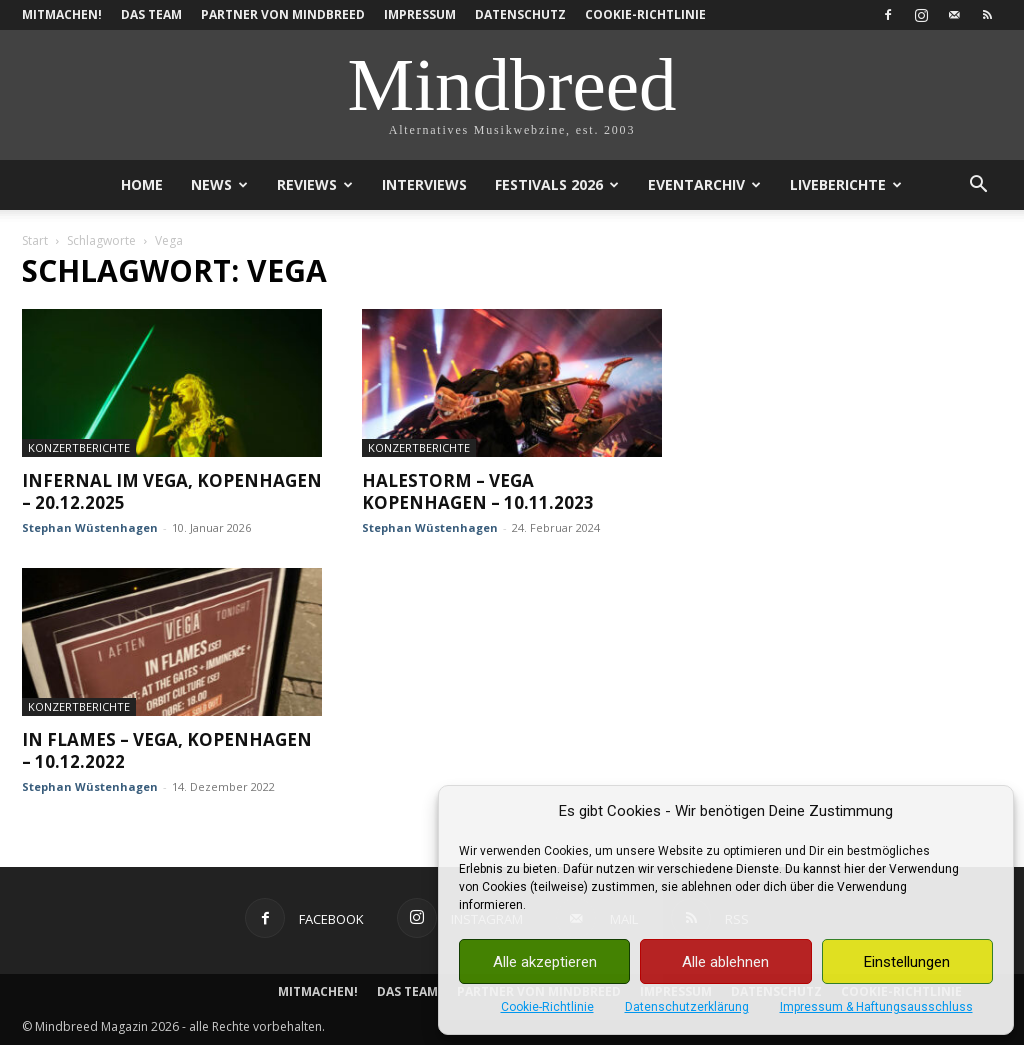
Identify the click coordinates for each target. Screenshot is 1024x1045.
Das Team (151, 14)
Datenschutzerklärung (687, 1007)
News (219, 184)
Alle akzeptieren (545, 962)
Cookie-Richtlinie (547, 1007)
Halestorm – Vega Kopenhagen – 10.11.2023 (478, 491)
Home (142, 184)
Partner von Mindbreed (283, 14)
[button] (978, 186)
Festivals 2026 (557, 184)
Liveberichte (846, 184)
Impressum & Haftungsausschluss (876, 1007)
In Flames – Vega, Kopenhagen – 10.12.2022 (167, 750)
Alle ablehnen (725, 962)
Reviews (315, 184)
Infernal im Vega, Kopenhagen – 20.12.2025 (172, 491)
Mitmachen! (62, 14)
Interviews (424, 184)
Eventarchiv (704, 184)
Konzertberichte (79, 447)
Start (35, 240)
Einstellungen (907, 962)
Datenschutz (520, 14)
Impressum (420, 14)
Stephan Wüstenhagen (90, 527)
